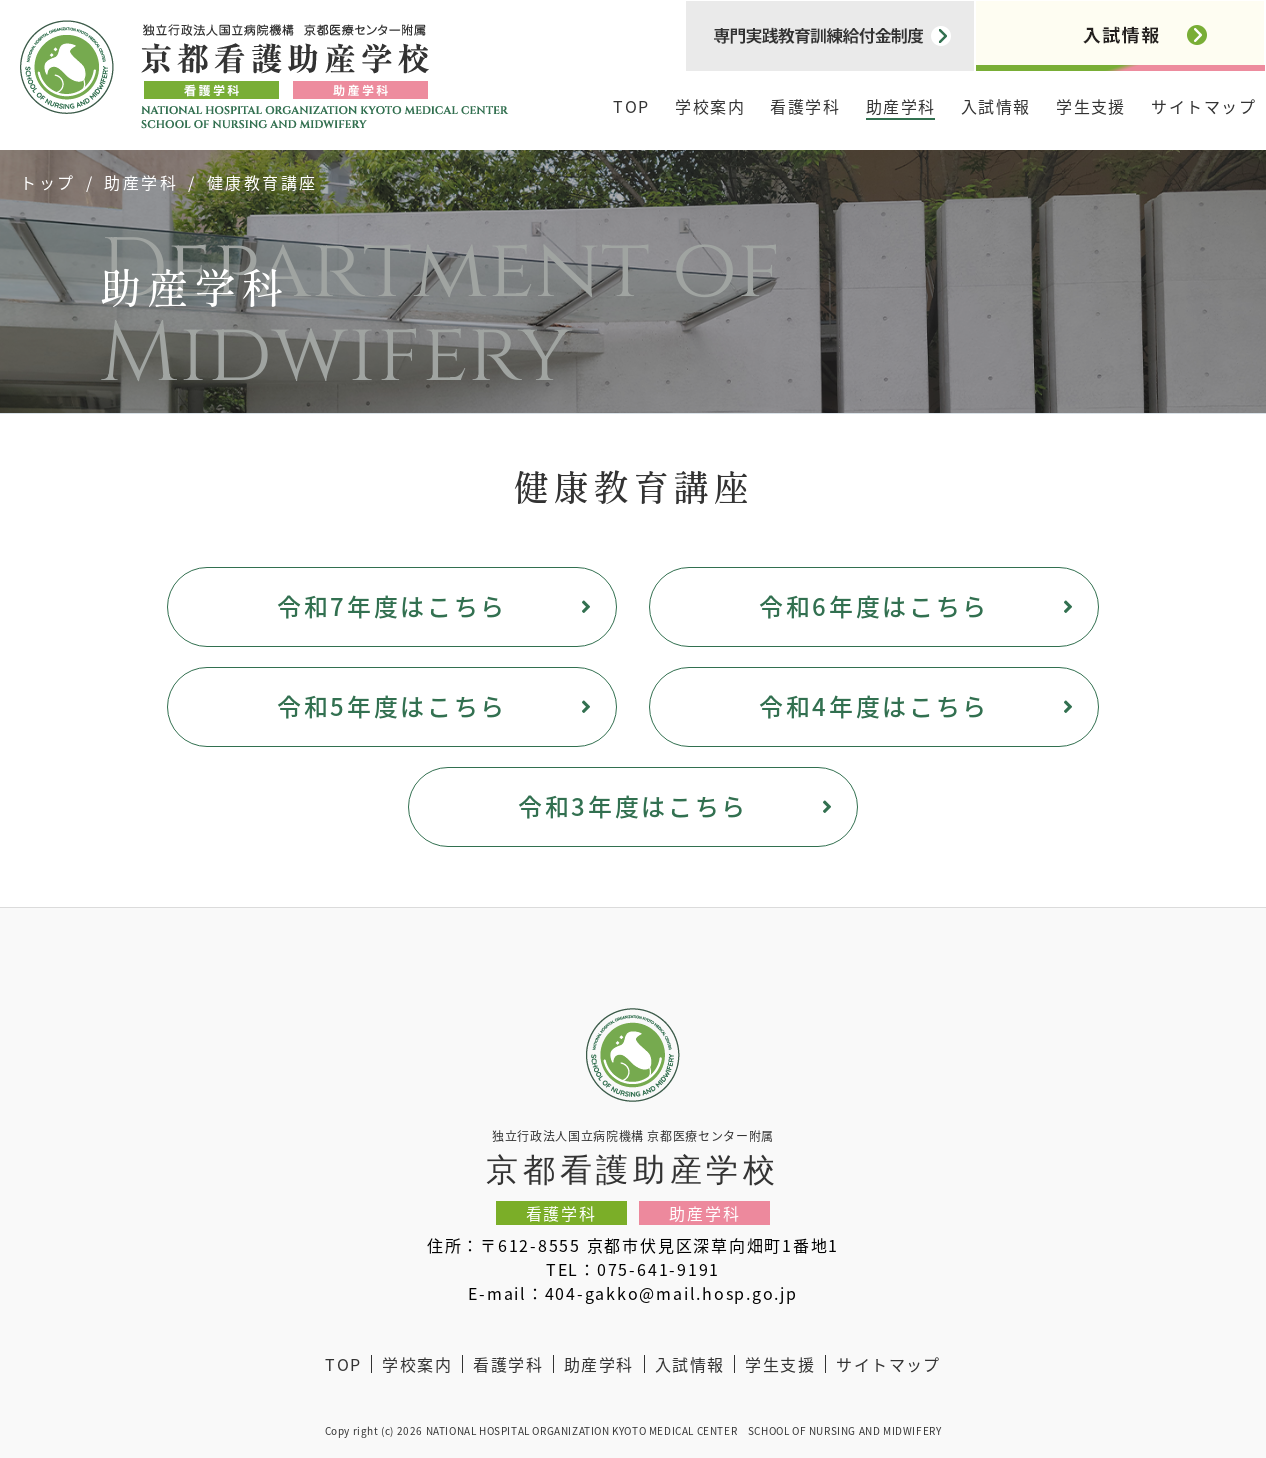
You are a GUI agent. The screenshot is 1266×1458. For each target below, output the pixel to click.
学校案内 (710, 106)
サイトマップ (1203, 106)
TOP (631, 106)
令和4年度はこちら (874, 705)
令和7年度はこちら (392, 605)
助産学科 (901, 106)
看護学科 (805, 106)
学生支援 (1091, 106)
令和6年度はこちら (874, 605)
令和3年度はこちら (633, 805)
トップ (48, 182)
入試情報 (996, 106)
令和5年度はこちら (392, 705)
